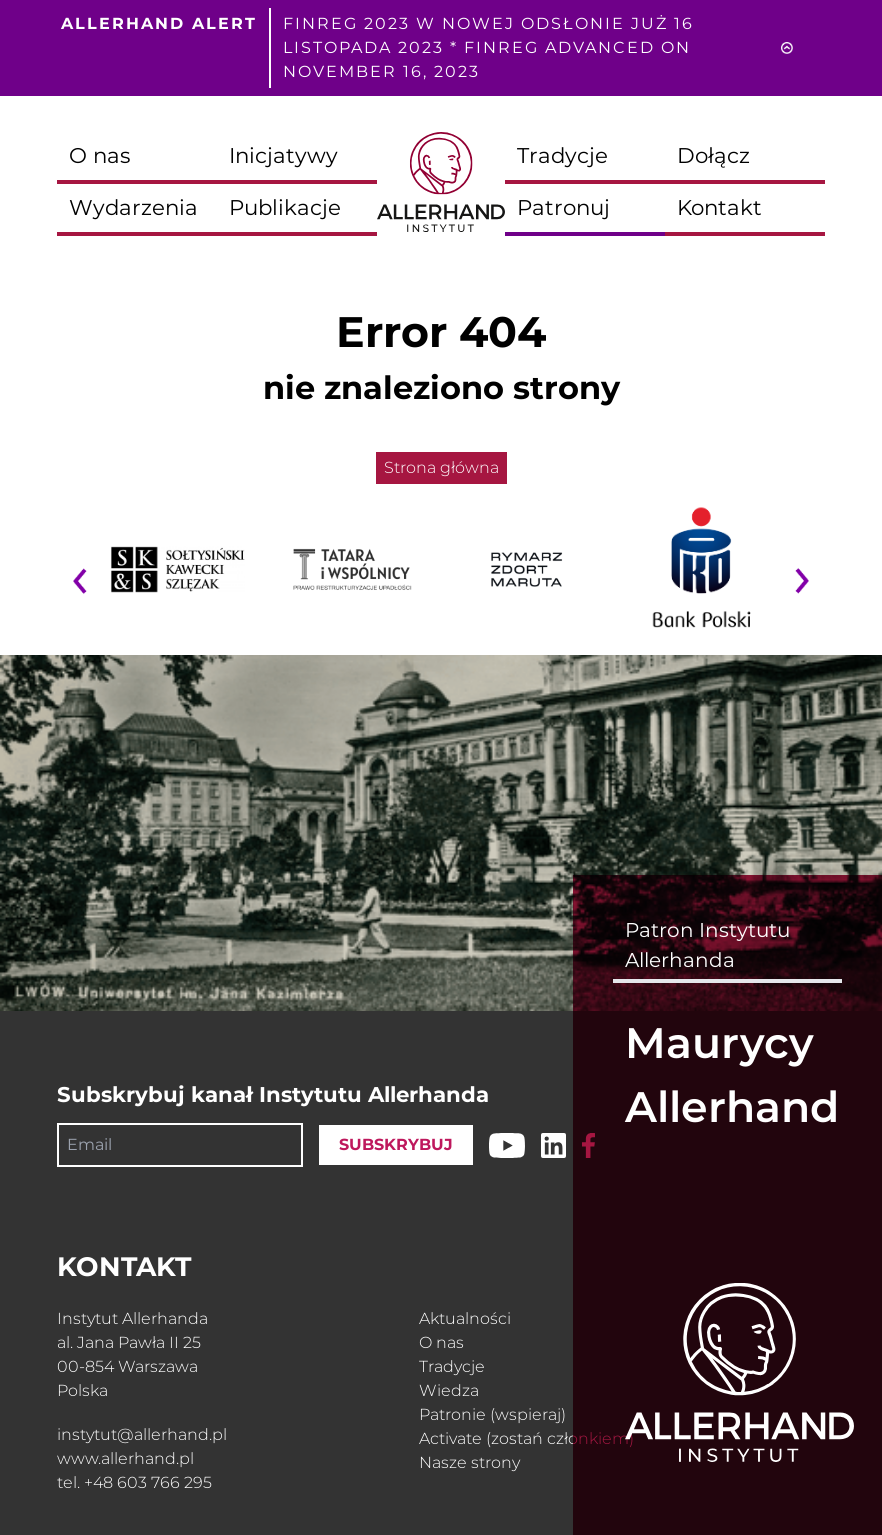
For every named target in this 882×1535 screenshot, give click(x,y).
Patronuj (563, 207)
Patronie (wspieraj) (492, 1414)
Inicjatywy (283, 155)
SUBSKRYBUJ (396, 1144)
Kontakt (719, 207)
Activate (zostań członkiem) (526, 1438)
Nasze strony (469, 1462)
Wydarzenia (133, 207)
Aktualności (465, 1318)
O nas (99, 155)
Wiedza (449, 1390)
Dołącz (713, 155)
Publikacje (285, 207)
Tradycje (562, 155)
